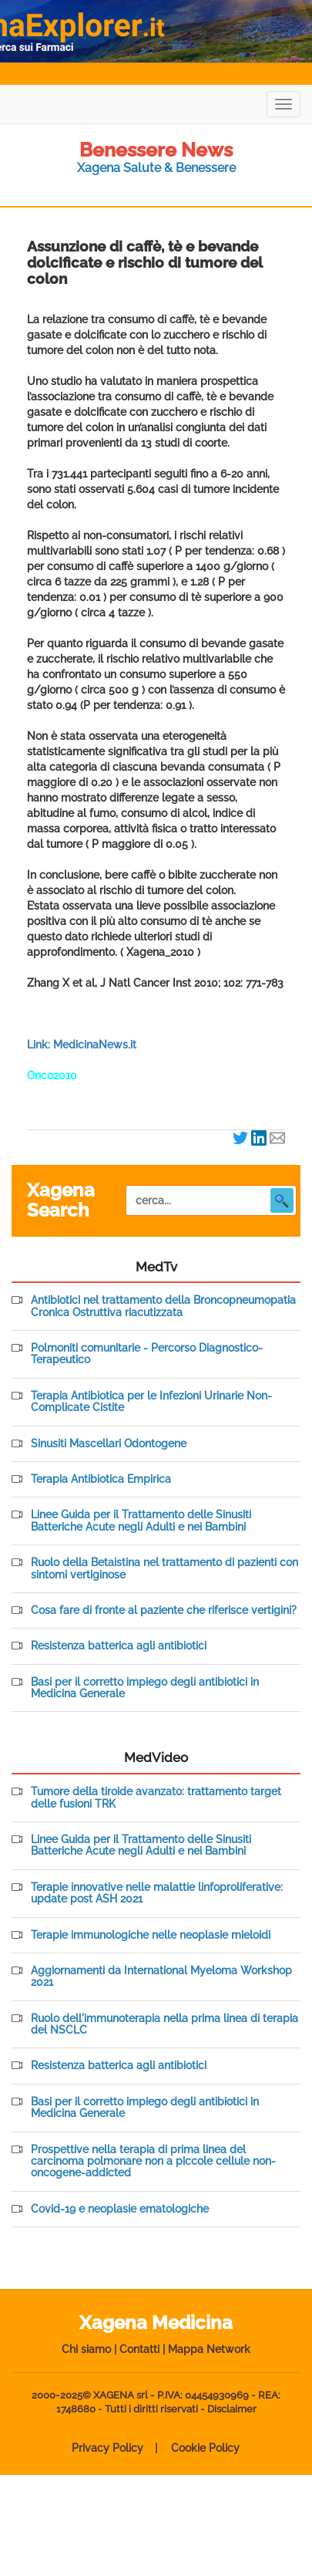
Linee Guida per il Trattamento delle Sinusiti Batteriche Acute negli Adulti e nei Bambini (141, 1520)
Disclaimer (232, 2409)
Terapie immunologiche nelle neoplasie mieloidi (150, 1935)
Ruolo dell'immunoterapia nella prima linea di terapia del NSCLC (164, 2024)
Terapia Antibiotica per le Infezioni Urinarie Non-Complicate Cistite (151, 1401)
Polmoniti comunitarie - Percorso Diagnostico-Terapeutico (147, 1354)
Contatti (139, 2349)
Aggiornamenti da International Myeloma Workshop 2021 (161, 1976)
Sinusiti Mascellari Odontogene (108, 1444)
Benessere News (156, 149)
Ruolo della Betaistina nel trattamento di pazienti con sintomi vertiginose (164, 1568)
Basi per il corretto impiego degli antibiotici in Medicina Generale (145, 1688)
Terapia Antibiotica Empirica (101, 1479)
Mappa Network (209, 2349)
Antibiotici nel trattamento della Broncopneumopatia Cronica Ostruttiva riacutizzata (163, 1306)
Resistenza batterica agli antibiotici (118, 1646)
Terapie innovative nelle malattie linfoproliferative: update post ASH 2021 (157, 1893)
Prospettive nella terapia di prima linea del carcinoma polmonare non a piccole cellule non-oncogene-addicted (153, 2161)
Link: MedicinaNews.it (81, 1044)
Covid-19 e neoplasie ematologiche (120, 2209)
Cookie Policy (205, 2448)
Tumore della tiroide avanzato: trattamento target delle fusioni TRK (156, 1797)
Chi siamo (86, 2349)
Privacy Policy (107, 2448)
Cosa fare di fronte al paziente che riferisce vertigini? (164, 1610)
